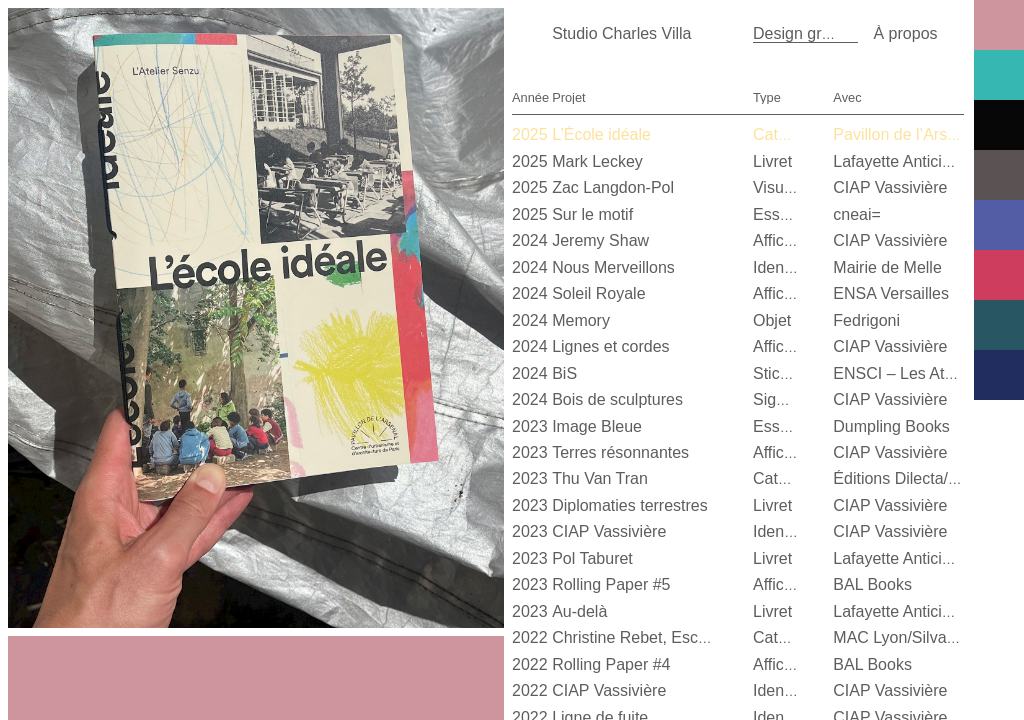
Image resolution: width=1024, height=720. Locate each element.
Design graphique (815, 33)
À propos (905, 33)
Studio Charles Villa (621, 33)
